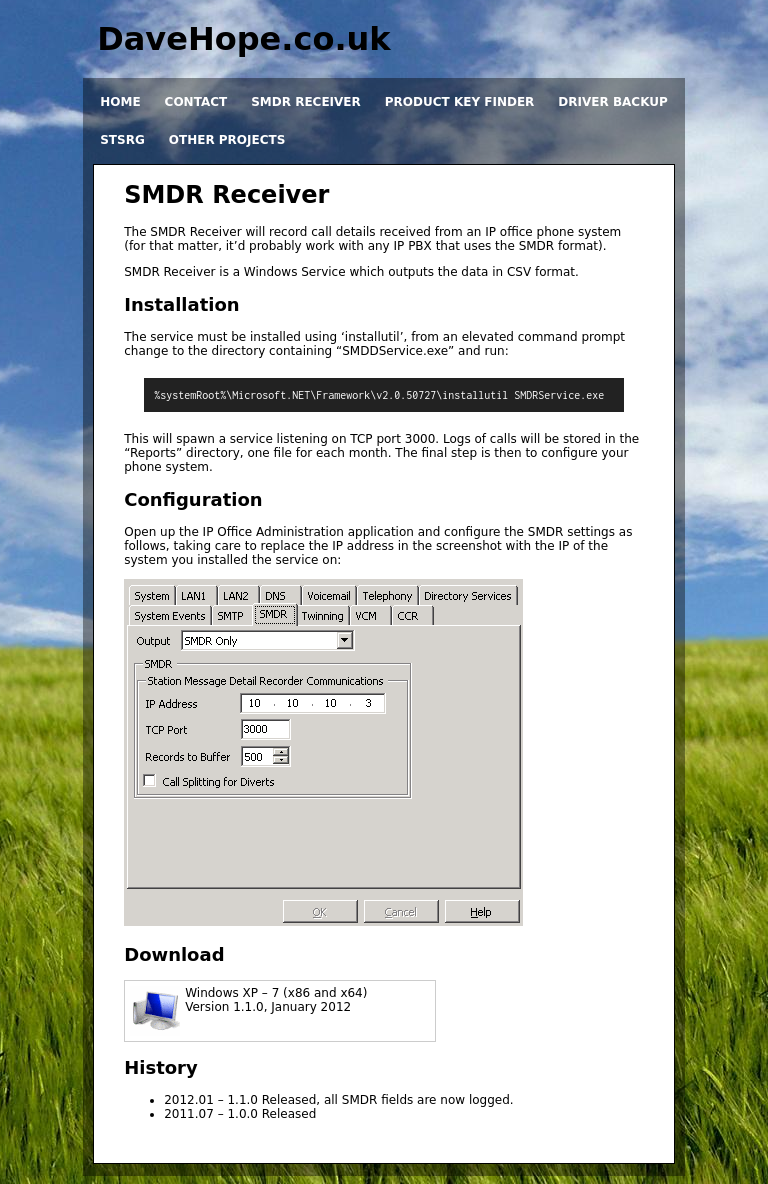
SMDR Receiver (306, 102)
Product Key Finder (460, 102)
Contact (196, 102)
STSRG (122, 140)
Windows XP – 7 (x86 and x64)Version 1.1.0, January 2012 (276, 1000)
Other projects (227, 140)
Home (120, 102)
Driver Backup (612, 102)
